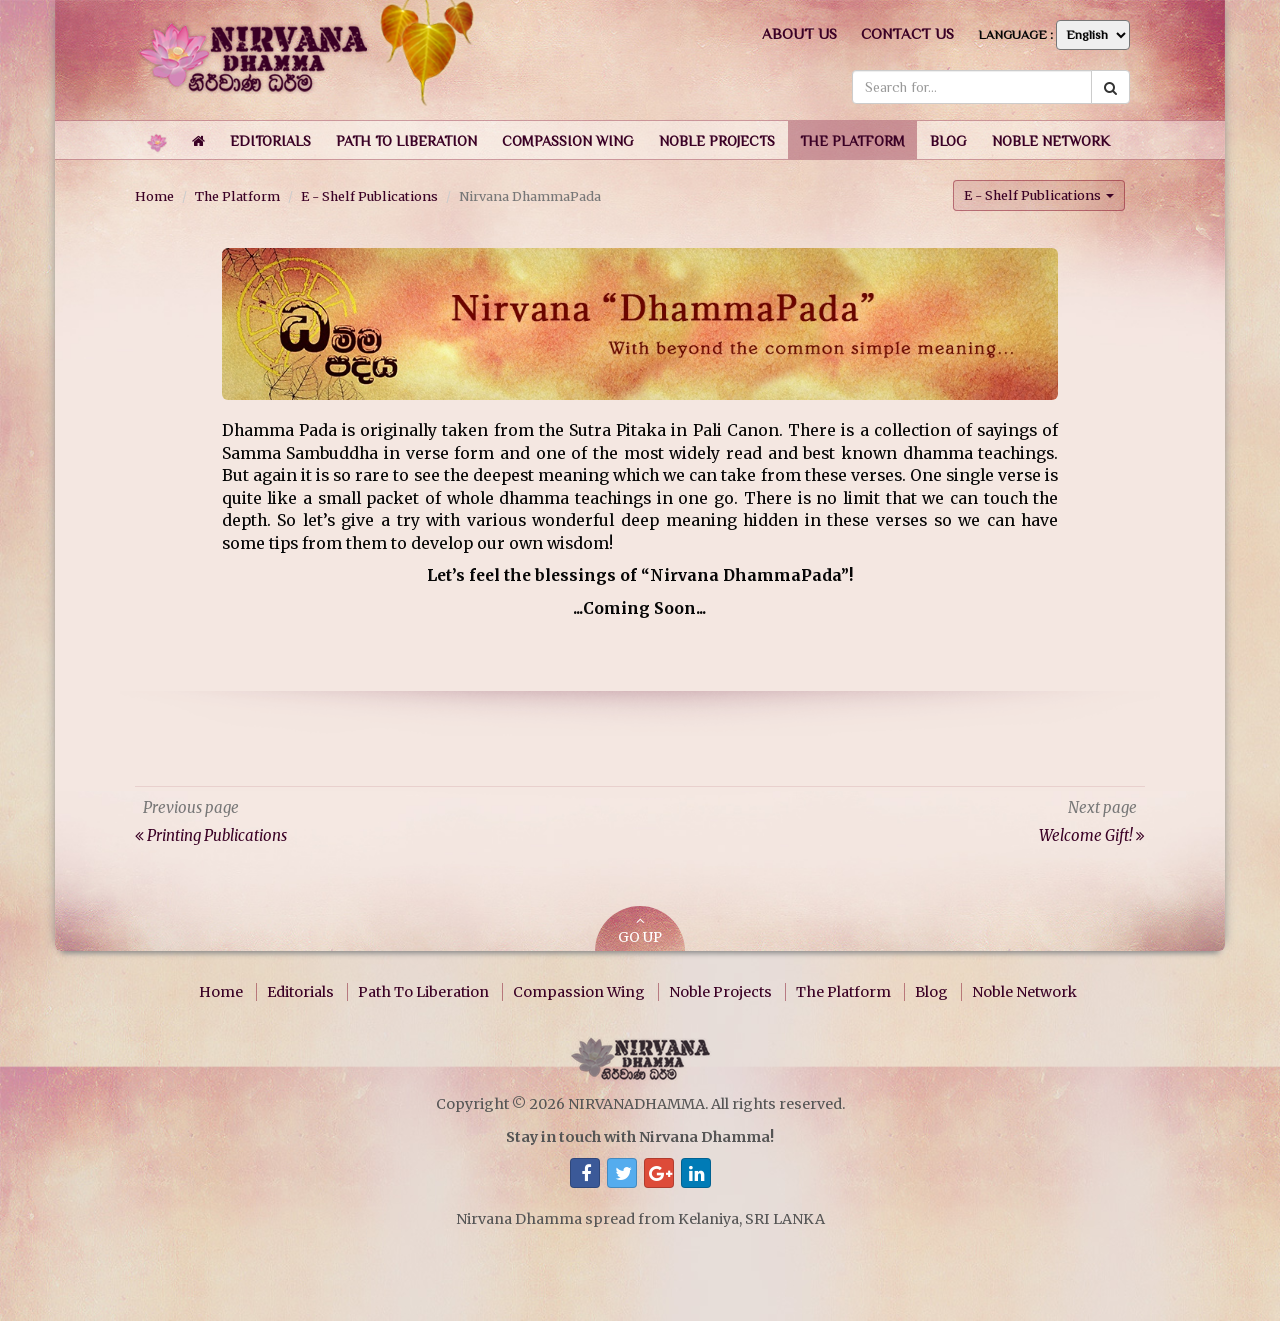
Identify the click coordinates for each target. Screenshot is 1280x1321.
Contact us (907, 33)
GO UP (640, 930)
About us (799, 33)
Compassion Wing (579, 992)
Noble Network (1024, 992)
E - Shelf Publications (369, 196)
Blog (931, 992)
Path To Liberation (423, 992)
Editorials (300, 992)
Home (154, 196)
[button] (270, 140)
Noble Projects (720, 992)
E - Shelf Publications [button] (1039, 195)
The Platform (237, 196)
